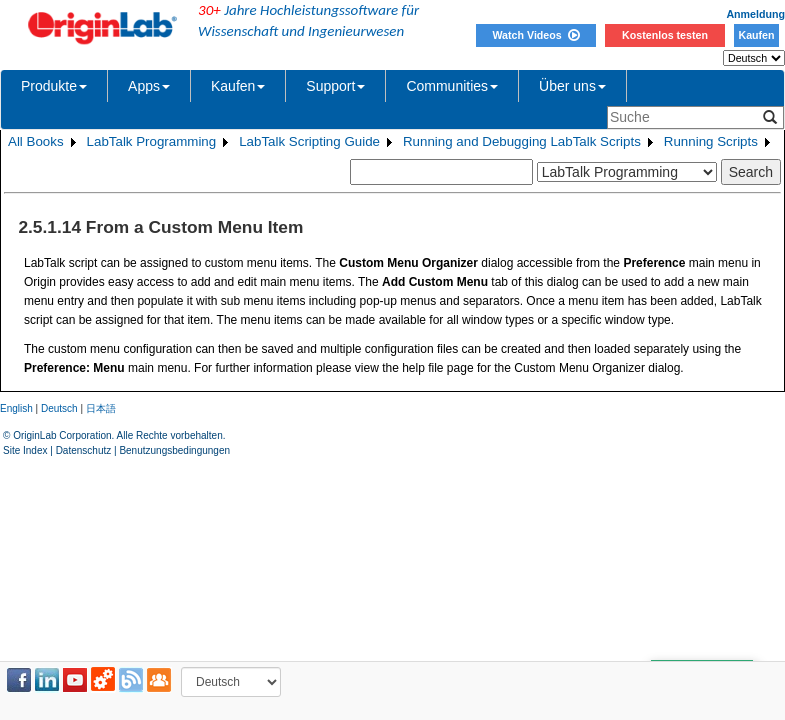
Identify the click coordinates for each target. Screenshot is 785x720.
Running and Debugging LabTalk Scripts (522, 141)
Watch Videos (535, 35)
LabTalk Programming (152, 141)
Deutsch (59, 408)
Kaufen (756, 35)
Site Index (25, 450)
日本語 (101, 408)
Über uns (572, 86)
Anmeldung (755, 14)
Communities (452, 86)
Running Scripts (711, 141)
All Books (36, 141)
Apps (149, 86)
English (16, 408)
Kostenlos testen (665, 35)
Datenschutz (84, 450)
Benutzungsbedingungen (174, 450)
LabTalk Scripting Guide (309, 141)
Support (335, 86)
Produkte (54, 86)
